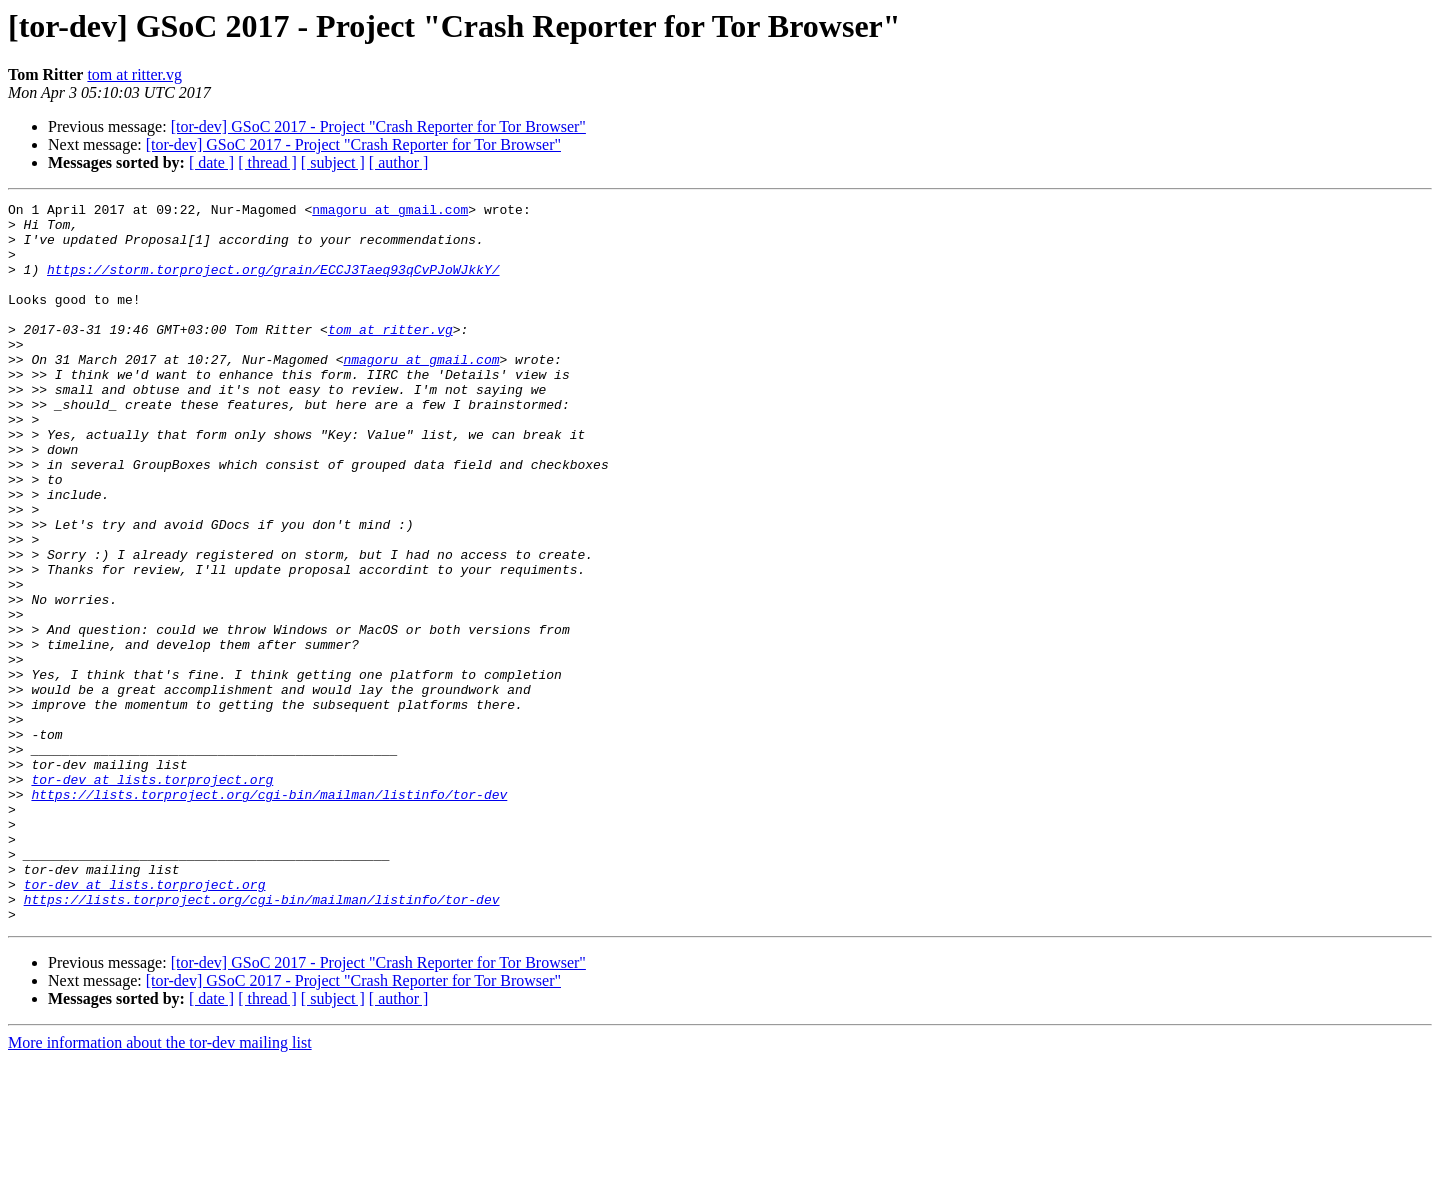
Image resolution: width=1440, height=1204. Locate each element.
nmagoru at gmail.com (390, 212)
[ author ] (399, 162)
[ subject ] (333, 162)
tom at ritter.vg (134, 74)
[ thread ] (267, 162)
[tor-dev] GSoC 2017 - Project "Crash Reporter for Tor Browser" (378, 126)
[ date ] (211, 162)
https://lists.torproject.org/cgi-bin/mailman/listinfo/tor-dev (269, 914)
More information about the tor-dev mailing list (160, 1186)
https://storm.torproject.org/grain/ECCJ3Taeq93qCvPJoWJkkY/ (273, 284)
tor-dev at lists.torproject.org (152, 896)
